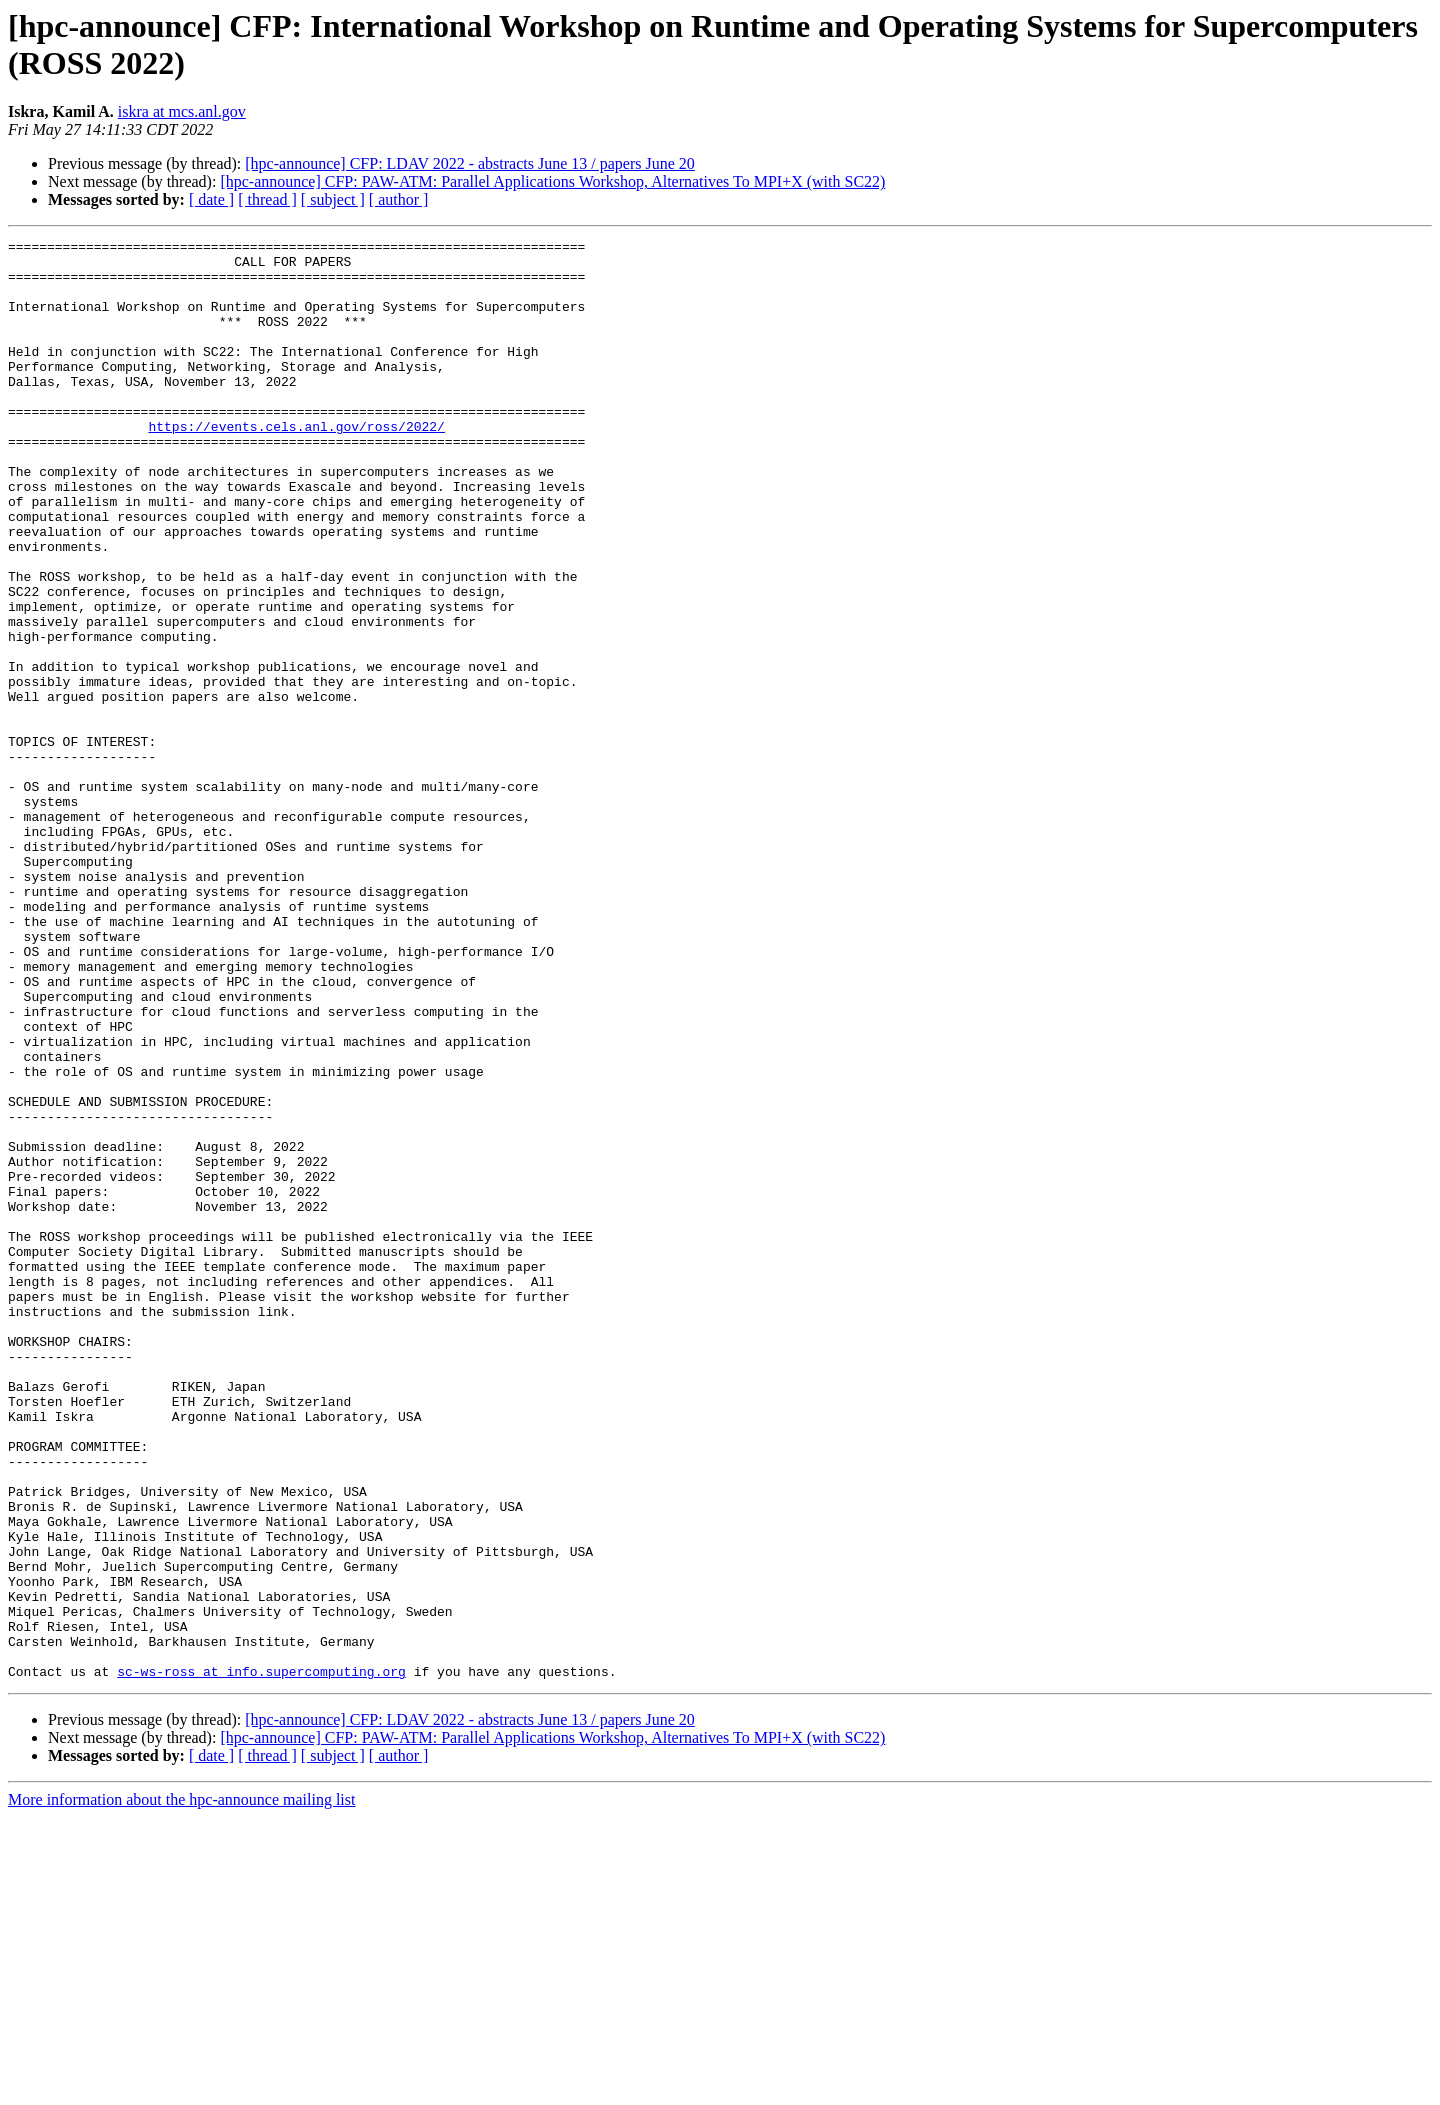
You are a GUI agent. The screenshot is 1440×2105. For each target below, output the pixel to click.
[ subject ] (333, 199)
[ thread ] (267, 199)
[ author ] (399, 199)
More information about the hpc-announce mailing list (181, 2087)
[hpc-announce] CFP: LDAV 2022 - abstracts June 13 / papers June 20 (470, 163)
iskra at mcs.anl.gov (182, 111)
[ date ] (211, 199)
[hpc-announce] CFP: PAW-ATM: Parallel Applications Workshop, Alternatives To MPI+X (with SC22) (552, 181)
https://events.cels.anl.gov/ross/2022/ (296, 465)
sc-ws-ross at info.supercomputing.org (261, 1959)
